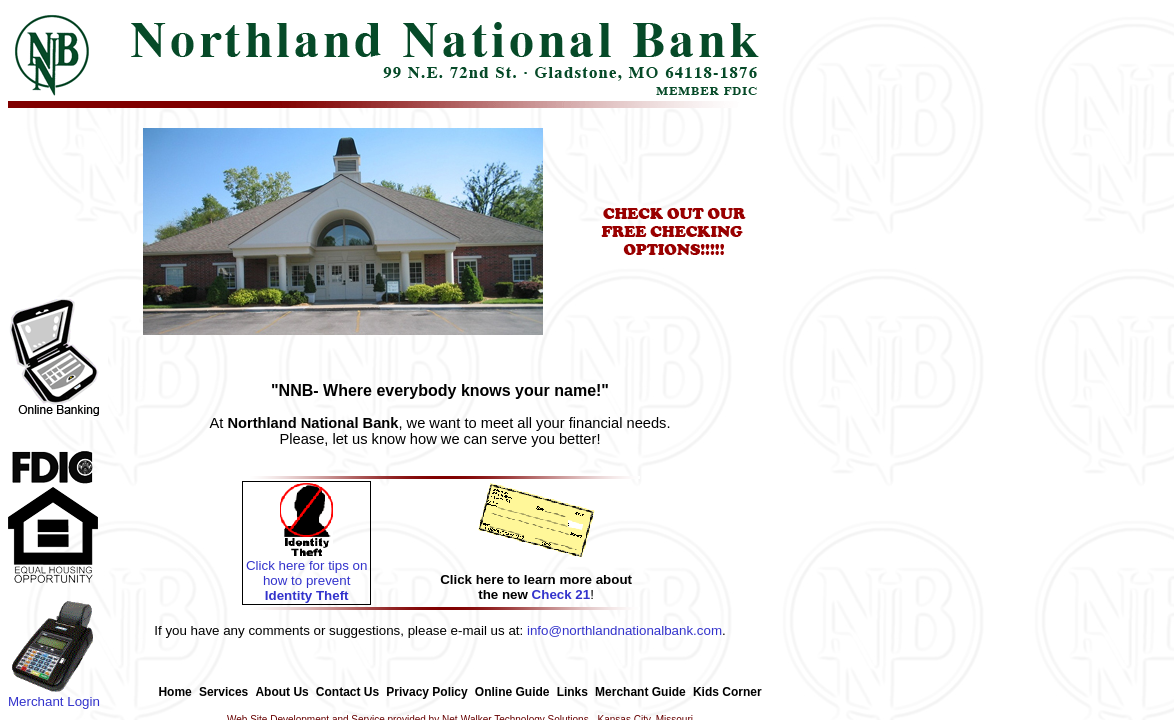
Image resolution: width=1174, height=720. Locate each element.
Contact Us (347, 692)
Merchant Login (54, 695)
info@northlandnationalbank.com (624, 630)
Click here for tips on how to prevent (306, 574)
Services (223, 692)
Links (572, 692)
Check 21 (561, 594)
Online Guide (512, 692)
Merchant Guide (640, 692)
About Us (281, 692)
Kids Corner (727, 692)
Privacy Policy (426, 692)
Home (174, 692)
